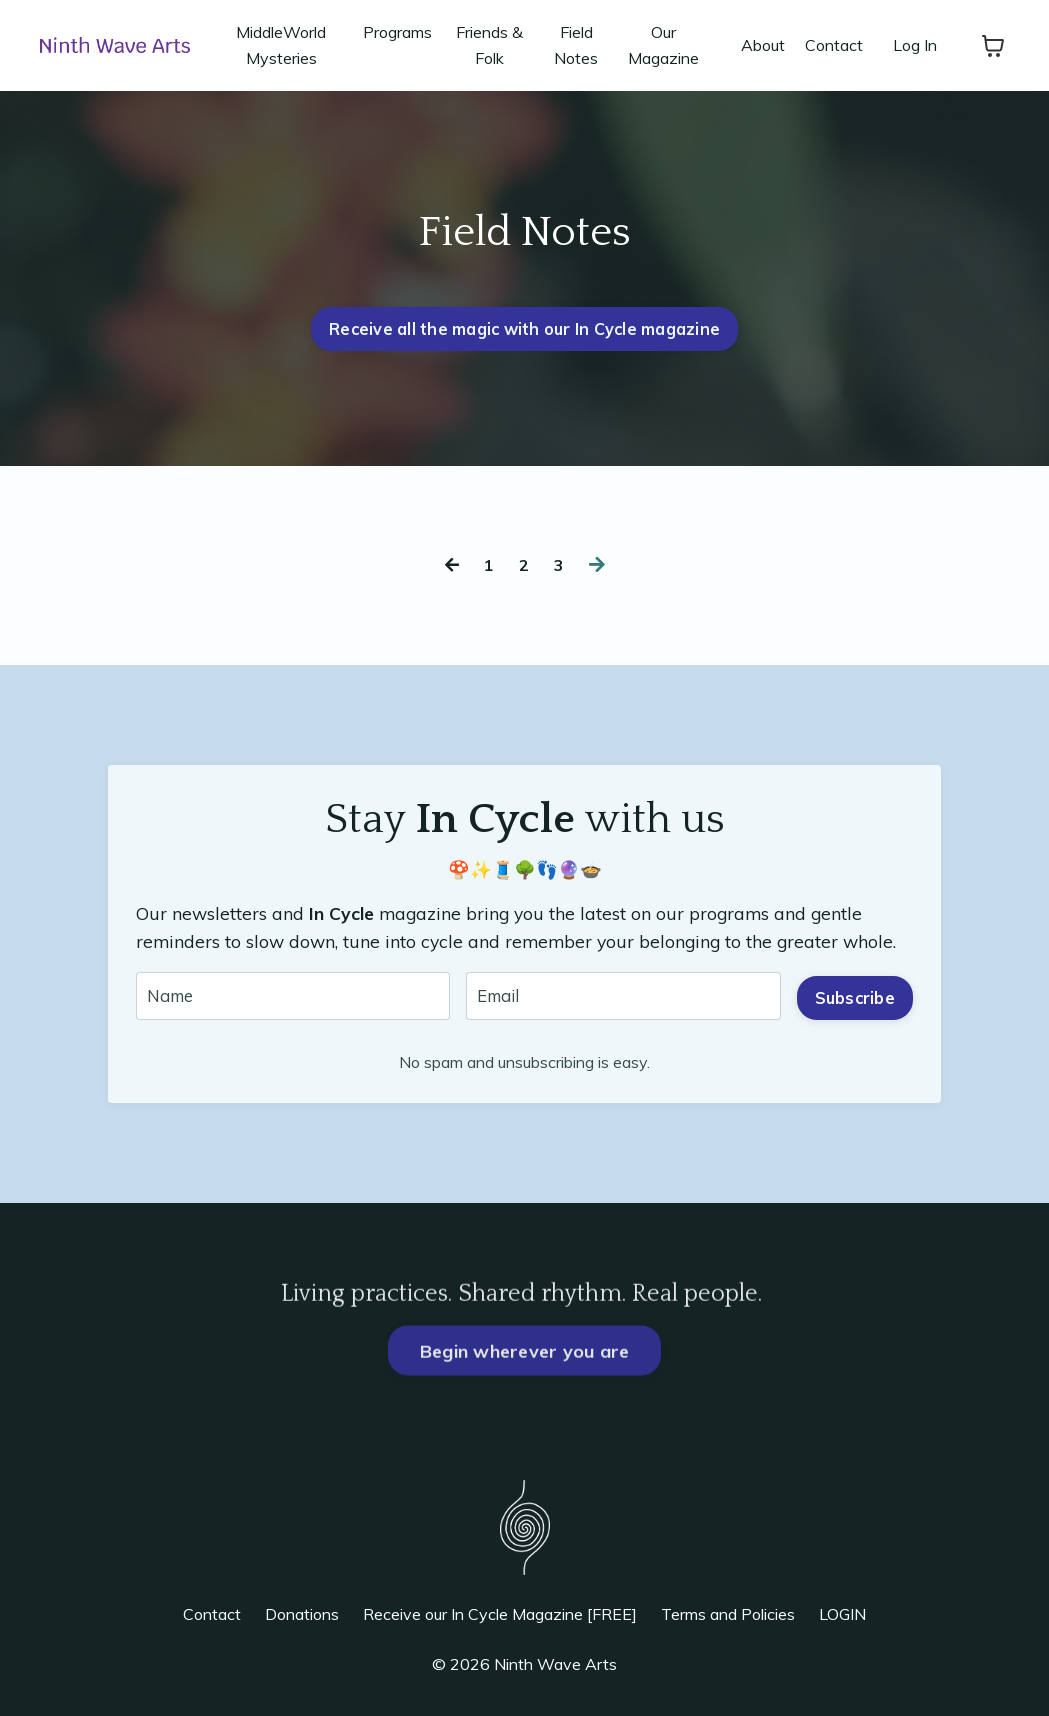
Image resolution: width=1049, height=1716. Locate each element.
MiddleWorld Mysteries (281, 45)
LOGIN (842, 1622)
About (763, 45)
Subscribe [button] (853, 998)
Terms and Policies (728, 1622)
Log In (915, 45)
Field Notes (576, 45)
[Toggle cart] (993, 46)
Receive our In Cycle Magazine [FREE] (500, 1622)
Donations (302, 1622)
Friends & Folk (489, 45)
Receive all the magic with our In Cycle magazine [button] (524, 329)
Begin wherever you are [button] (525, 1407)
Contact (834, 45)
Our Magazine (663, 45)
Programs (397, 32)
